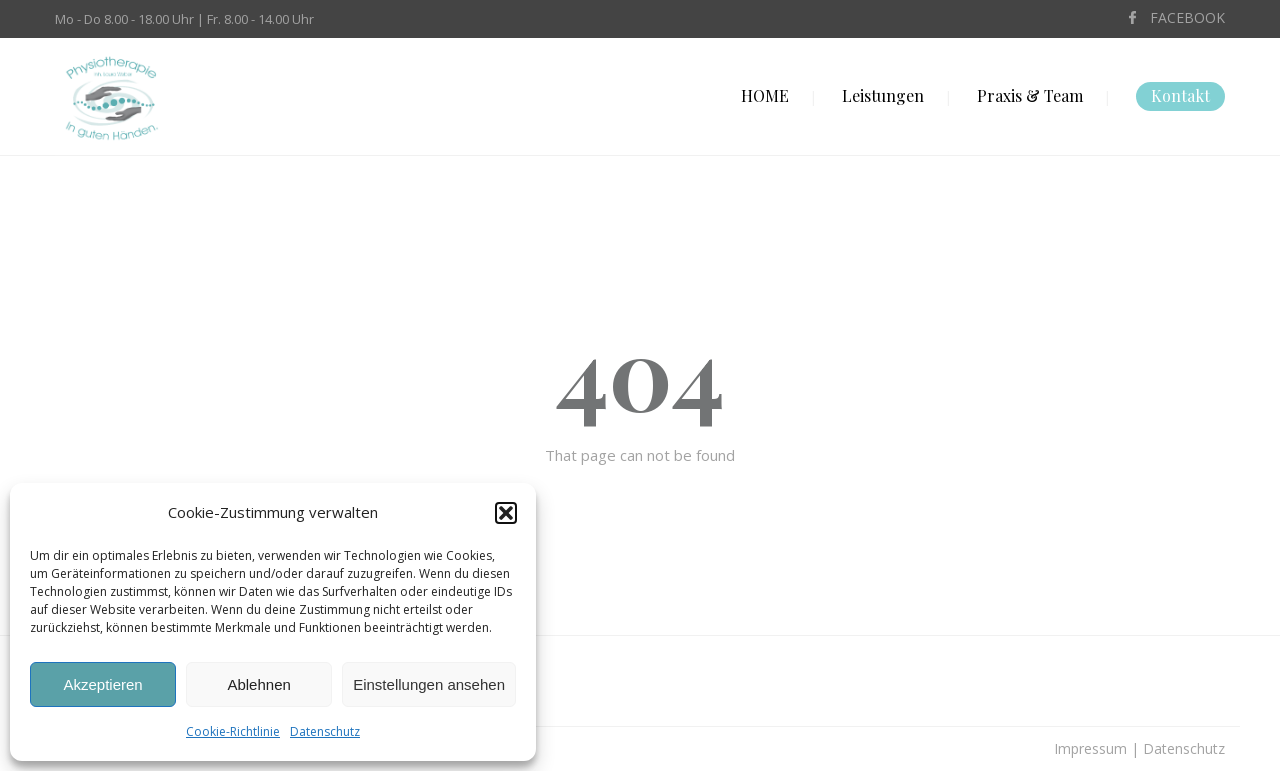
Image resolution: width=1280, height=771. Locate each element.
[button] (506, 513)
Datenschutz (325, 731)
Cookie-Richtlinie (233, 731)
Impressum (1090, 748)
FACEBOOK (1187, 17)
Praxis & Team (1030, 95)
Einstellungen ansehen (429, 684)
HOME (765, 95)
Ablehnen (258, 684)
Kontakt (1180, 95)
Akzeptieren (102, 684)
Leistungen (883, 95)
